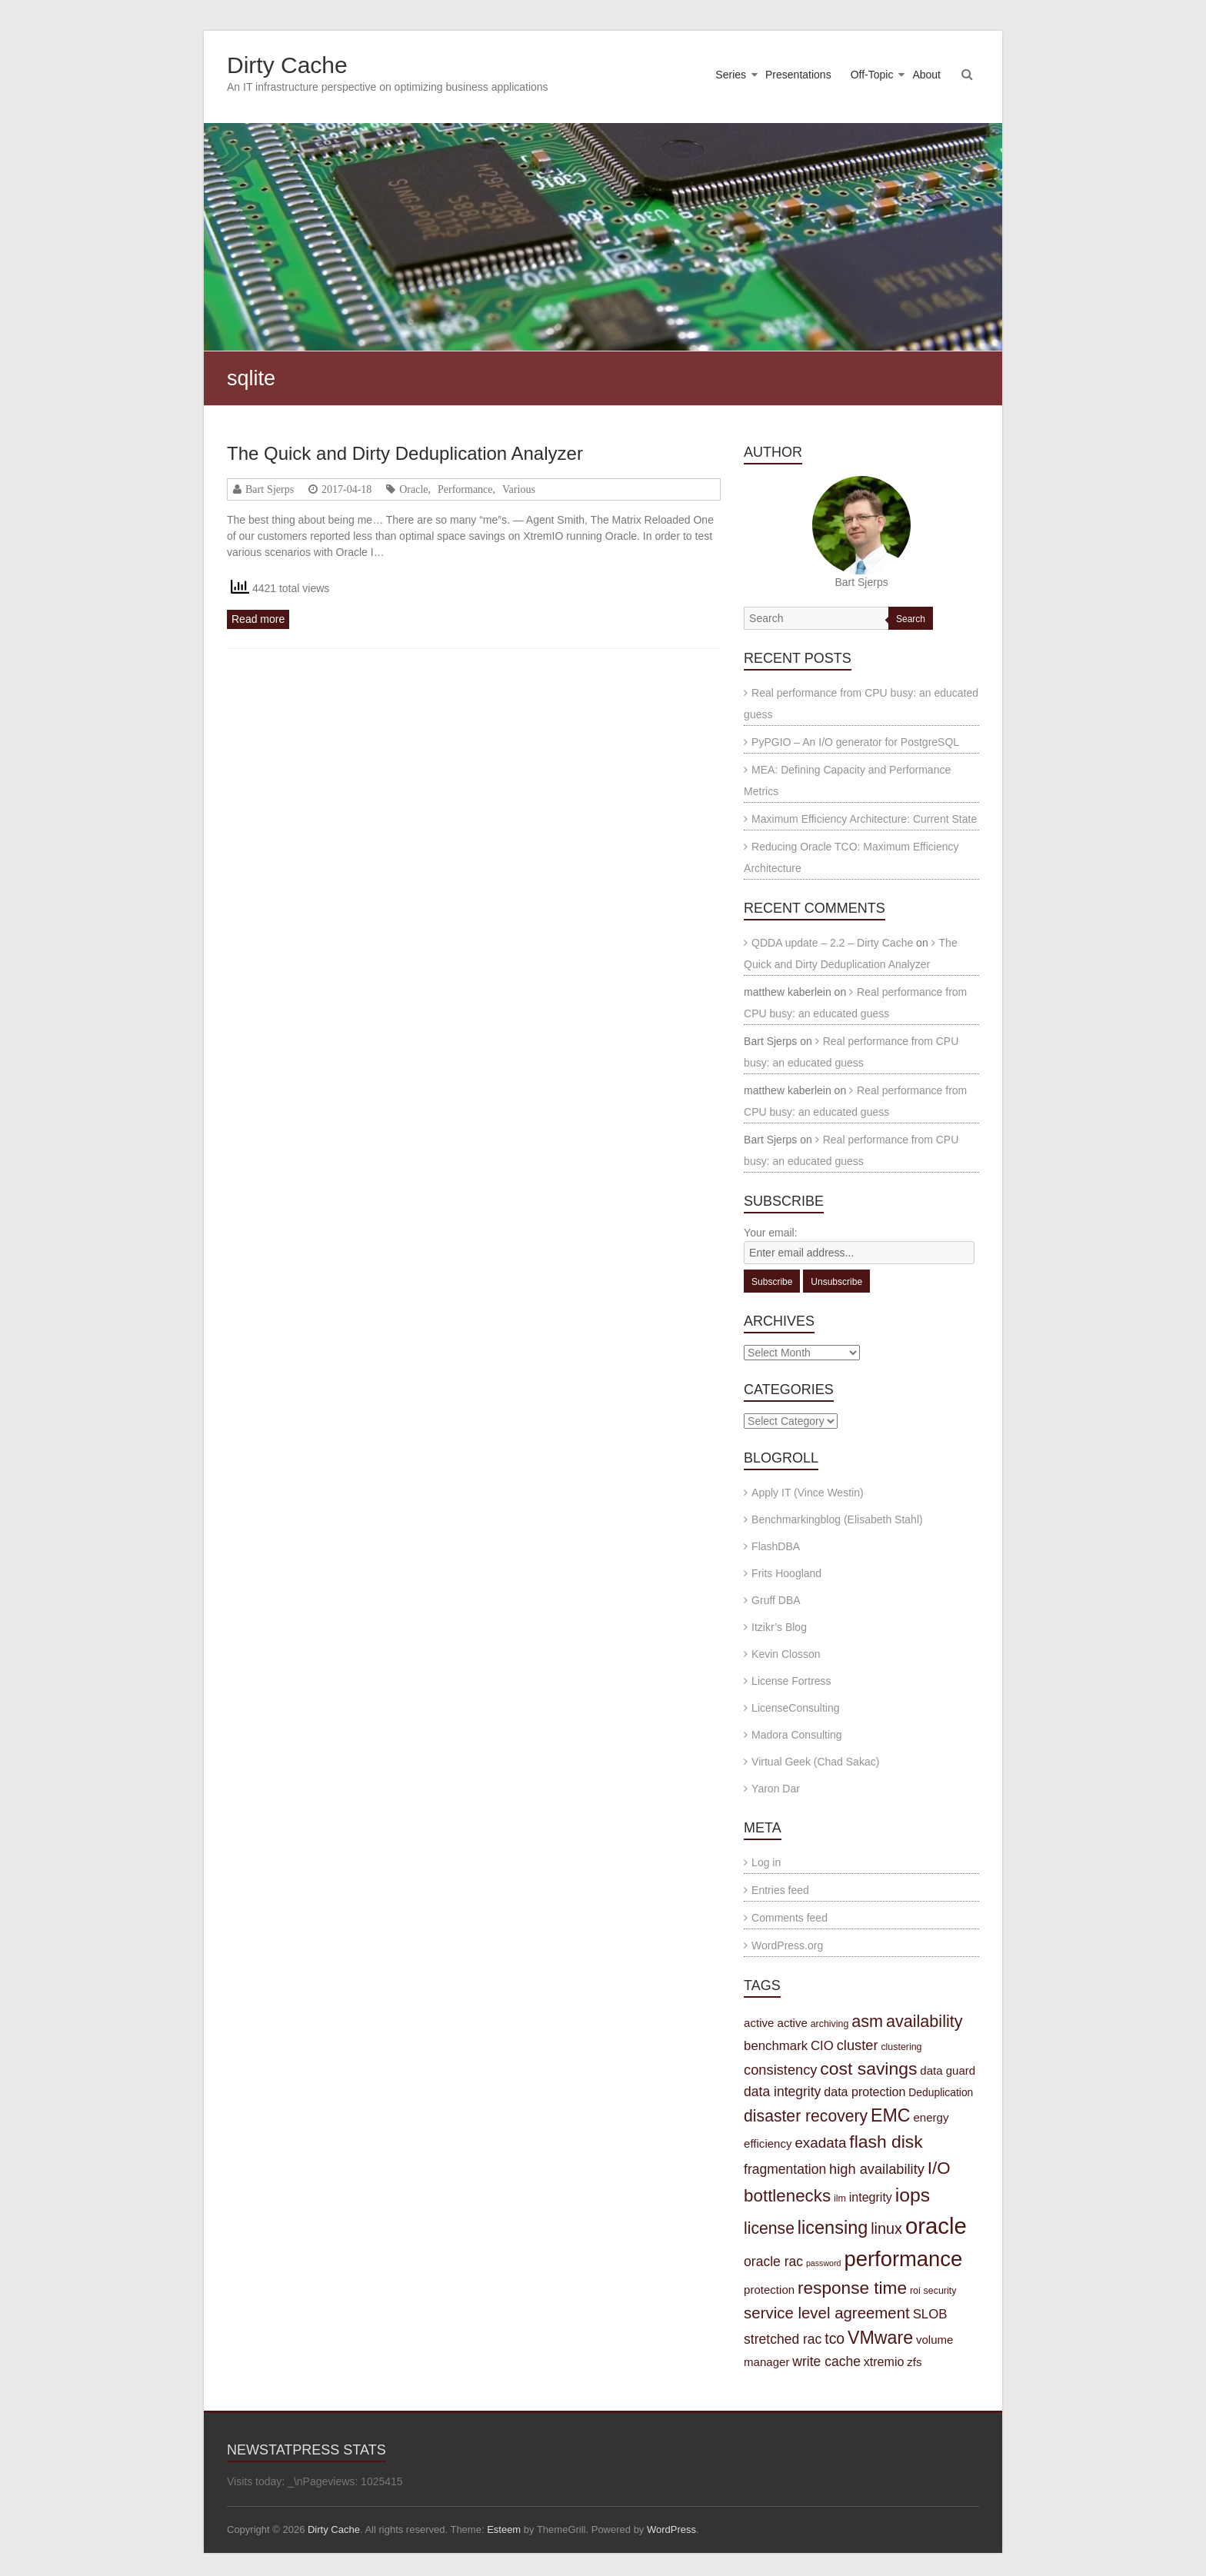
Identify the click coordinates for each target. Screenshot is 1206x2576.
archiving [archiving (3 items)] (830, 2024)
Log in (766, 1862)
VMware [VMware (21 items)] (880, 2338)
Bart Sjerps (269, 489)
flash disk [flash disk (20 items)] (885, 2142)
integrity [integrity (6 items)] (870, 2197)
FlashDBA (775, 1546)
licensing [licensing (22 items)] (833, 2228)
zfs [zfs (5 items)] (914, 2361)
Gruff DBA (776, 1600)
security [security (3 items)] (940, 2290)
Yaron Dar (775, 1788)
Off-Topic (872, 74)
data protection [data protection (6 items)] (864, 2091)
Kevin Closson (786, 1654)
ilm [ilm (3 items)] (840, 2198)
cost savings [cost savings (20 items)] (868, 2068)
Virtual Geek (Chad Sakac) (815, 1762)
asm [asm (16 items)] (867, 2021)
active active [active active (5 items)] (776, 2022)
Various (518, 489)
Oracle (413, 489)
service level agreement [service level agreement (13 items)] (827, 2313)
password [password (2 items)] (823, 2263)
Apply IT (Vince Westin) (807, 1492)
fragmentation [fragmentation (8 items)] (785, 2169)
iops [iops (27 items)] (913, 2195)
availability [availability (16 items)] (924, 2021)
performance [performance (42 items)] (903, 2259)
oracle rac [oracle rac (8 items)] (773, 2261)
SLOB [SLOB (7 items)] (930, 2314)
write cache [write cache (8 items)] (826, 2361)
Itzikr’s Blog (779, 1627)
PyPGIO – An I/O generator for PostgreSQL (855, 742)
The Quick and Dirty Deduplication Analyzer (405, 453)
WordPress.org (787, 1945)
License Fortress (791, 1681)
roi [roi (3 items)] (915, 2290)
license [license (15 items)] (769, 2228)
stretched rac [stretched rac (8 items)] (782, 2339)
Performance (465, 489)
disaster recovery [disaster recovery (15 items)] (806, 2116)
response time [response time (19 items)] (852, 2288)
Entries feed (780, 1890)
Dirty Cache (287, 65)
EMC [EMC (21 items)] (891, 2115)
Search (910, 619)
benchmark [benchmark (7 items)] (776, 2046)
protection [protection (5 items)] (769, 2289)
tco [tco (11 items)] (835, 2338)
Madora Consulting (796, 1735)
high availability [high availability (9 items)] (876, 2169)
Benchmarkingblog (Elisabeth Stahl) (837, 1519)
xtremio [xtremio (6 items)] (884, 2361)
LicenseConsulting (795, 1708)
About (926, 74)
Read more (258, 619)
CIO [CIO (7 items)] (822, 2046)
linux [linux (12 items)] (886, 2228)
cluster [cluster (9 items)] (857, 2045)
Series (730, 74)
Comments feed (789, 1918)
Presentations (798, 74)
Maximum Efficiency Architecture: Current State (864, 819)
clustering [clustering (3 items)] (901, 2047)
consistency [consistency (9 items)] (780, 2070)
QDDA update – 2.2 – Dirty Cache (832, 943)
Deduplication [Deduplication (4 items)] (940, 2092)
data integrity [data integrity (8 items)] (782, 2091)
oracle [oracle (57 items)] (936, 2225)
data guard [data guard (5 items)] (947, 2070)
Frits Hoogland (786, 1573)
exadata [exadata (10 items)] (820, 2143)
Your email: (771, 1232)
